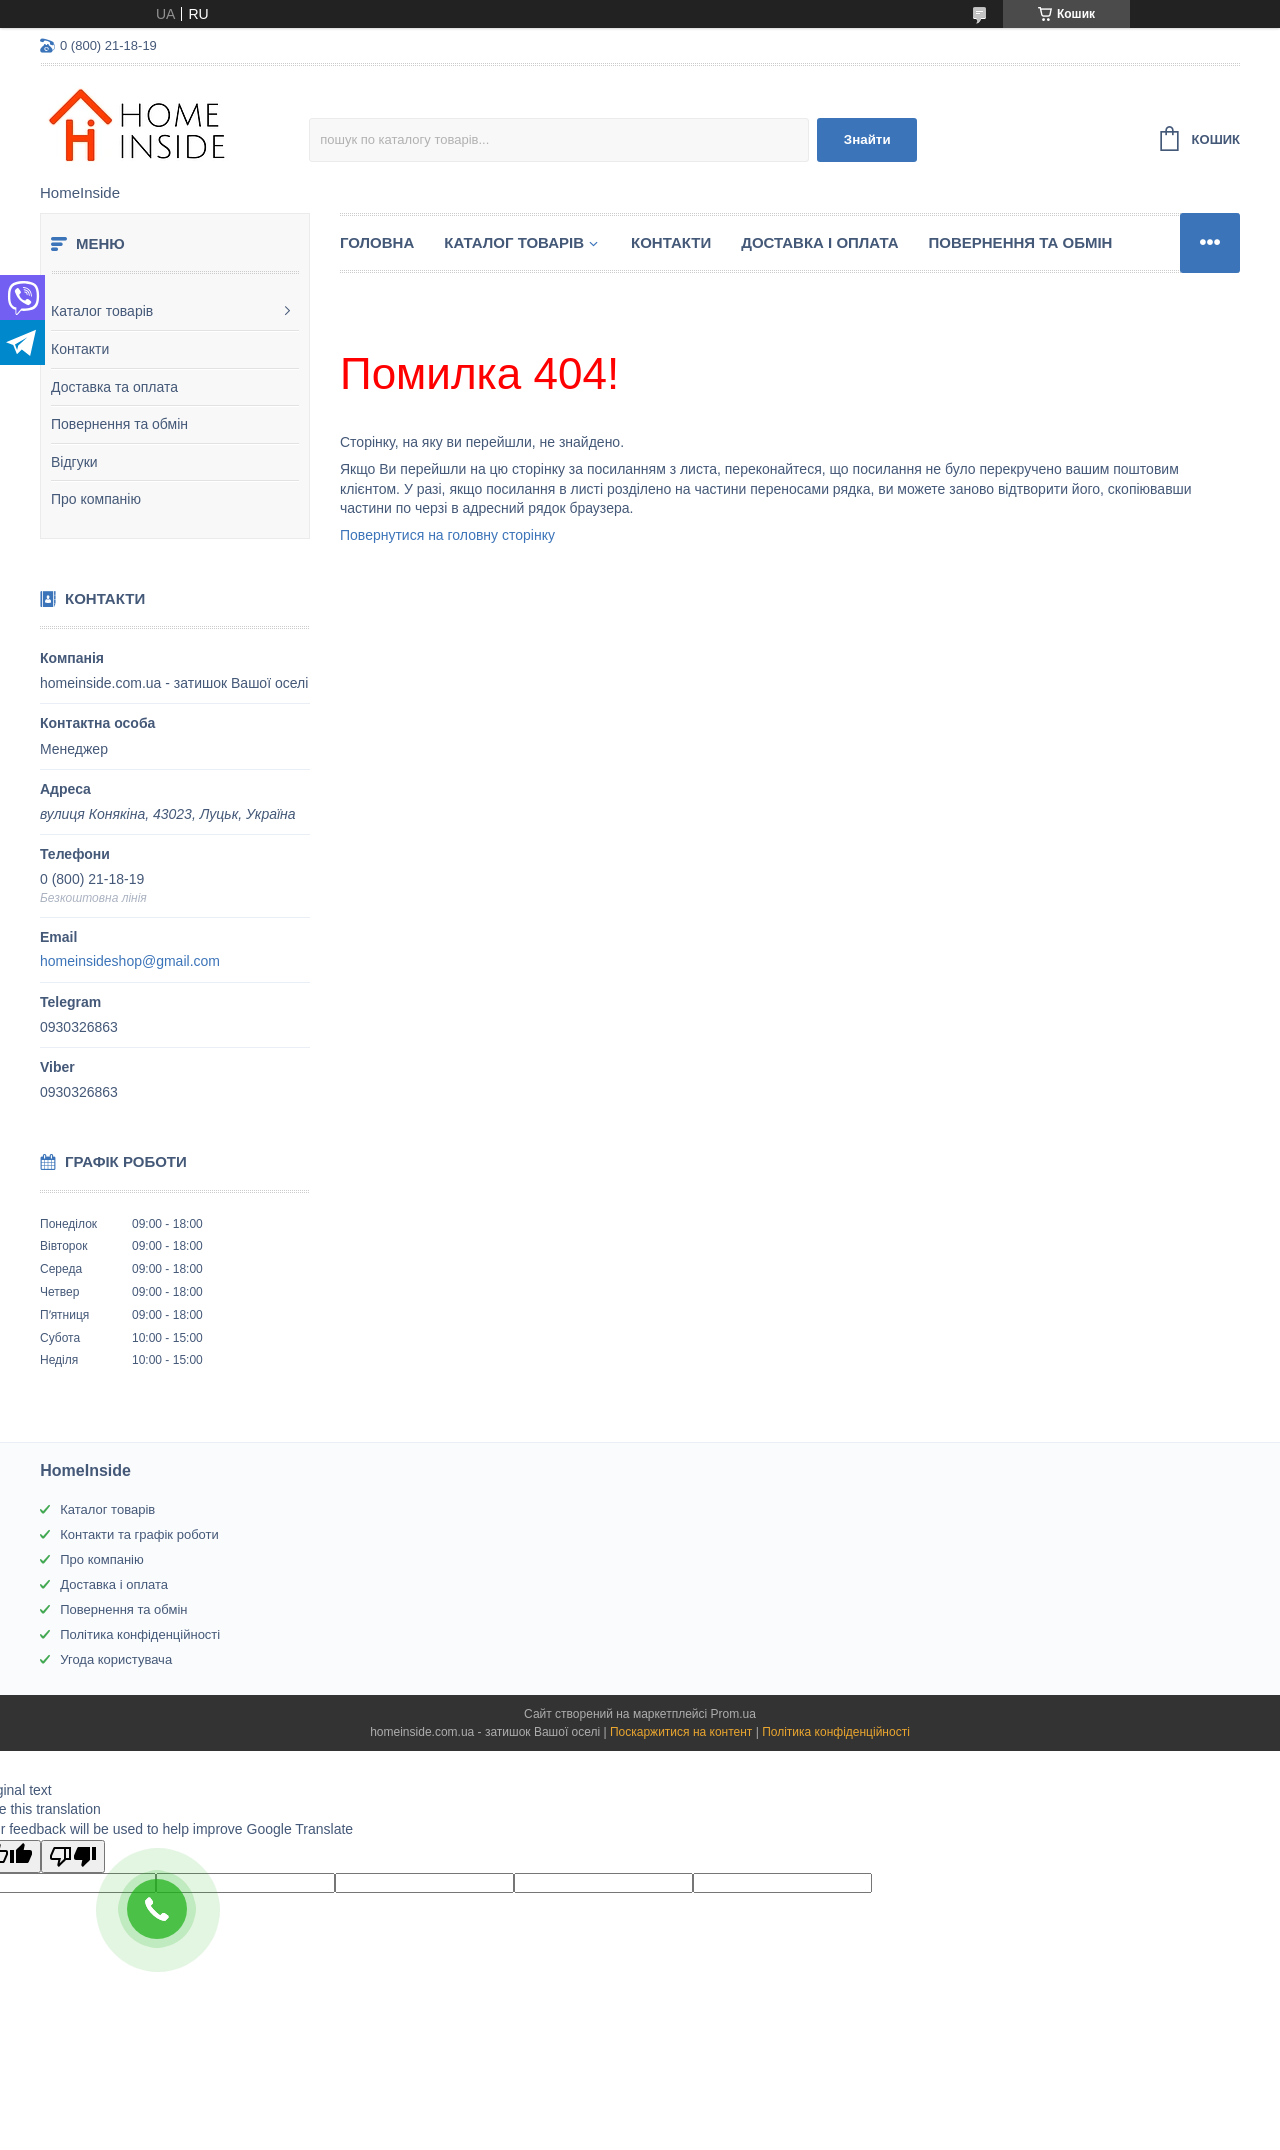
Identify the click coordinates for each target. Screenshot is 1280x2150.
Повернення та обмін (119, 424)
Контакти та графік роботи (139, 1534)
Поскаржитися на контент (681, 1732)
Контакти (80, 349)
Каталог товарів (102, 311)
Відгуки (74, 462)
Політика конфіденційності (140, 1634)
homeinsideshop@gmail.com (130, 961)
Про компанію (96, 499)
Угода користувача (116, 1659)
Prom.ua (733, 1714)
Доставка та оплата (114, 387)
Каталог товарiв (514, 242)
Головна (377, 242)
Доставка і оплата (819, 242)
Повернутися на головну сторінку (447, 535)
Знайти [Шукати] (867, 139)
